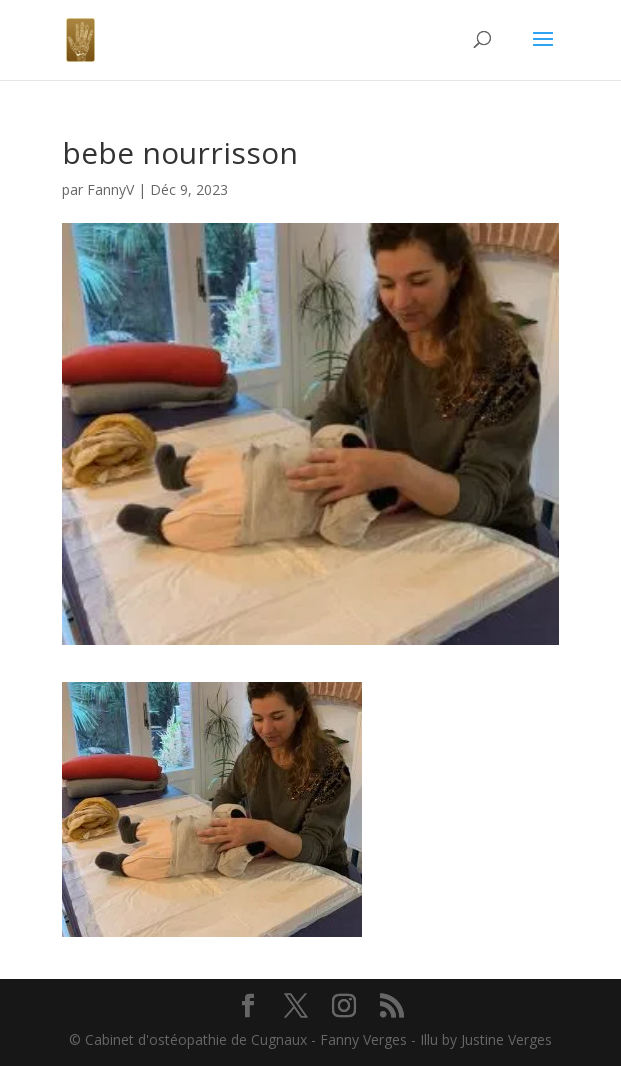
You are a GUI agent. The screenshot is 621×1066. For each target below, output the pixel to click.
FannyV (110, 189)
